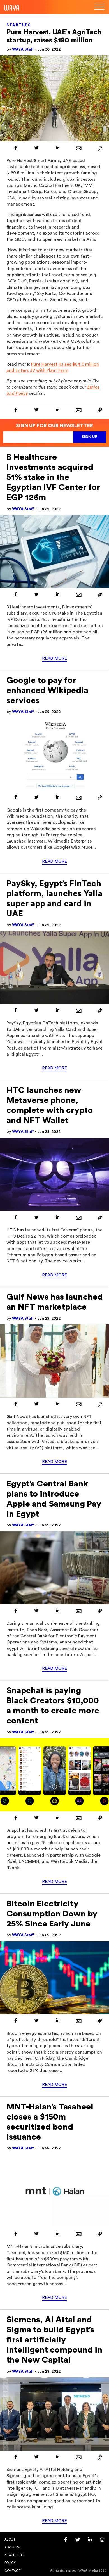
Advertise (12, 2547)
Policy (10, 2563)
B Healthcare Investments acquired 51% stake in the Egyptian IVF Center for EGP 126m (53, 477)
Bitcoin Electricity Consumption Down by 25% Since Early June (51, 1914)
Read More (54, 658)
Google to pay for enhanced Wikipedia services (47, 690)
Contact (12, 2570)
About (9, 2539)
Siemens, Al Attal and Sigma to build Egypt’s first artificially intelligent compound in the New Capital (54, 2340)
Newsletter (14, 2555)
